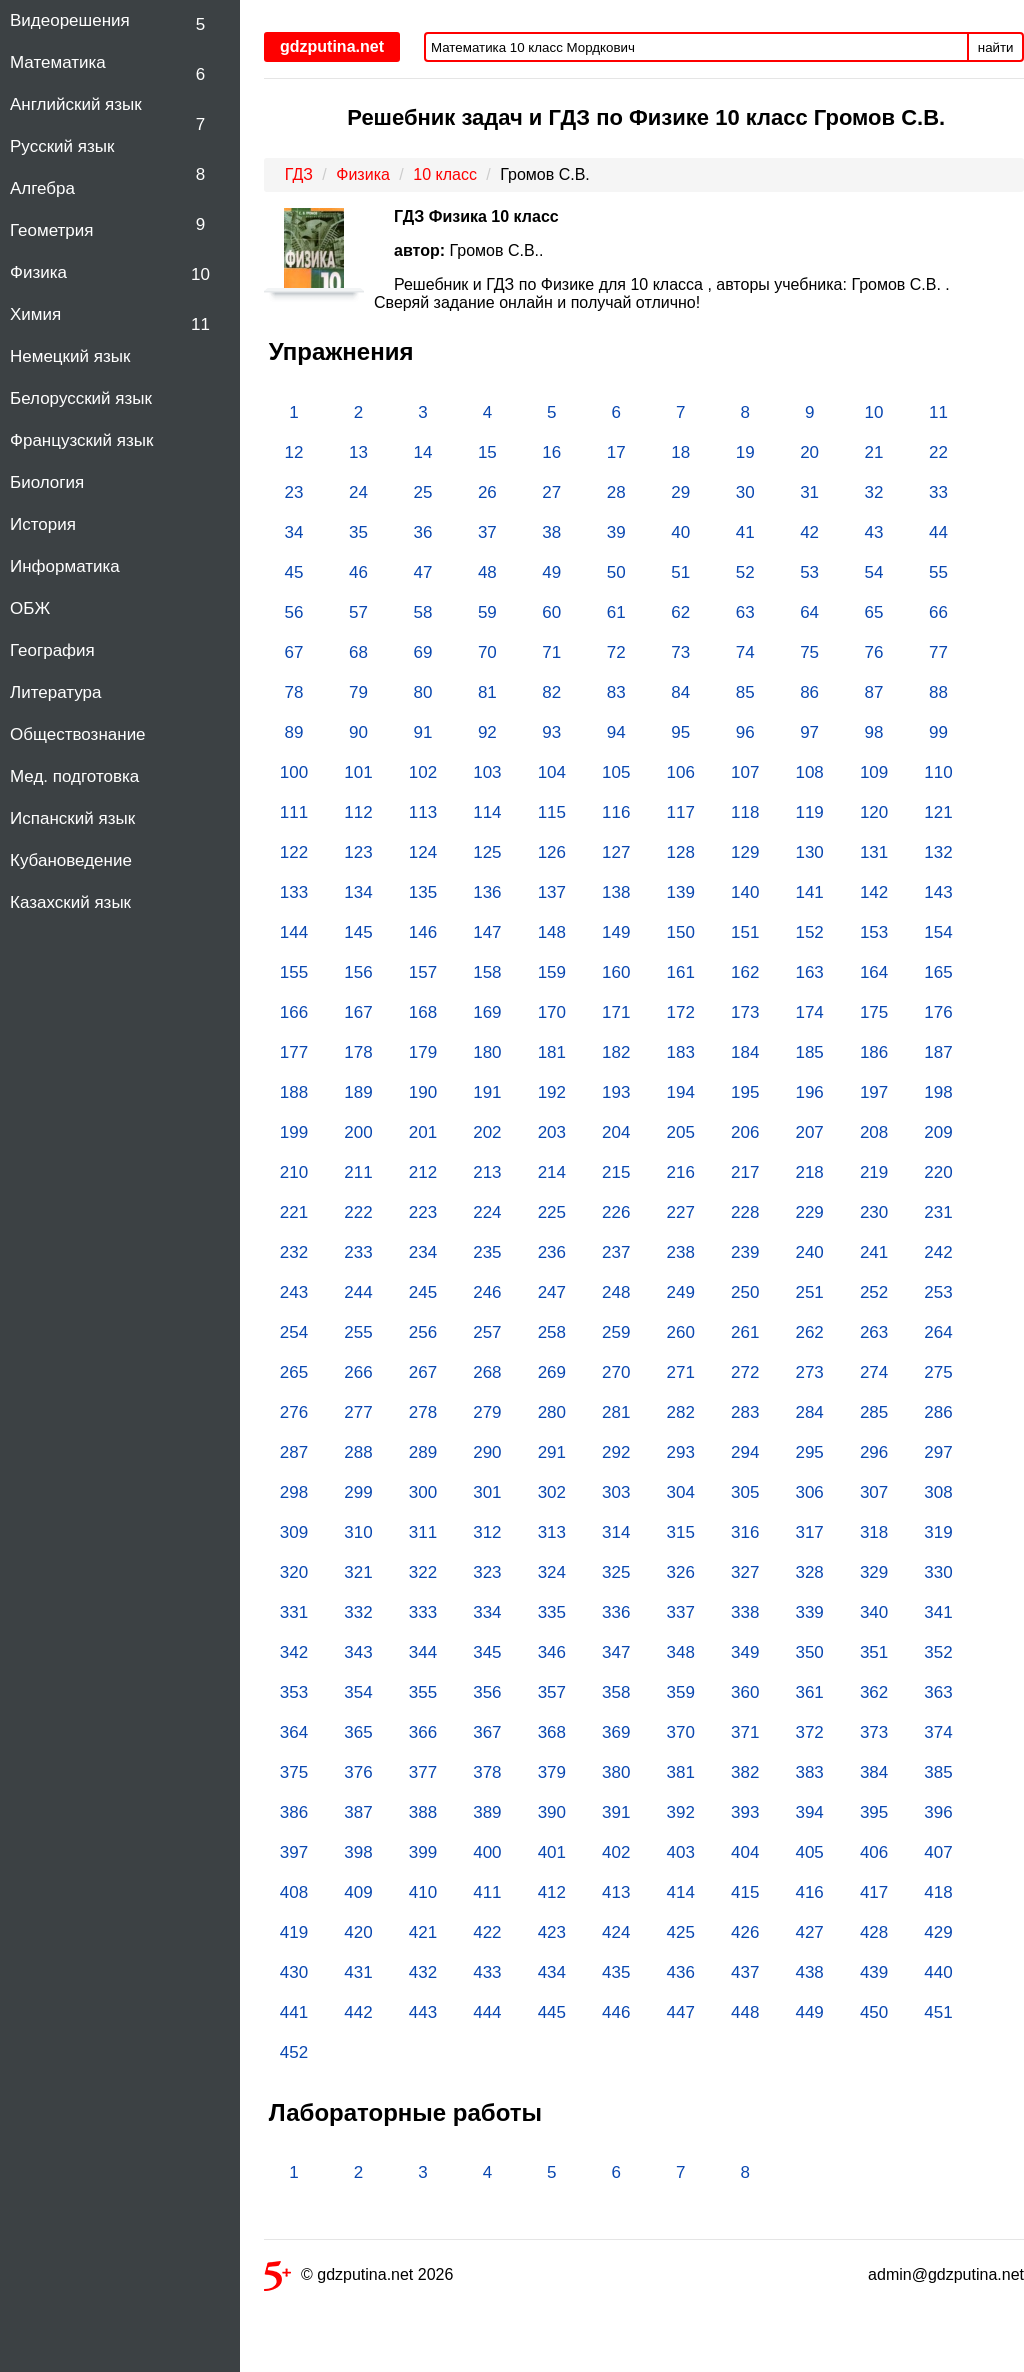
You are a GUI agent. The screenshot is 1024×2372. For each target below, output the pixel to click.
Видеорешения (70, 20)
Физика (38, 272)
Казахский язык (70, 902)
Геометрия (52, 230)
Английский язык (76, 104)
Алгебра (42, 188)
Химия (35, 314)
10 (200, 274)
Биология (47, 482)
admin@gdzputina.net (946, 2274)
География (52, 650)
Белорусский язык (81, 398)
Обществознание (78, 734)
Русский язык (62, 146)
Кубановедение (71, 860)
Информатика (65, 566)
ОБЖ (30, 608)
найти (996, 47)
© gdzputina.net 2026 (358, 2278)
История (43, 524)
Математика (58, 62)
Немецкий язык (70, 356)
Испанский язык (72, 818)
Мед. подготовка (74, 776)
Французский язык (81, 440)
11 (200, 324)
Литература (55, 692)
